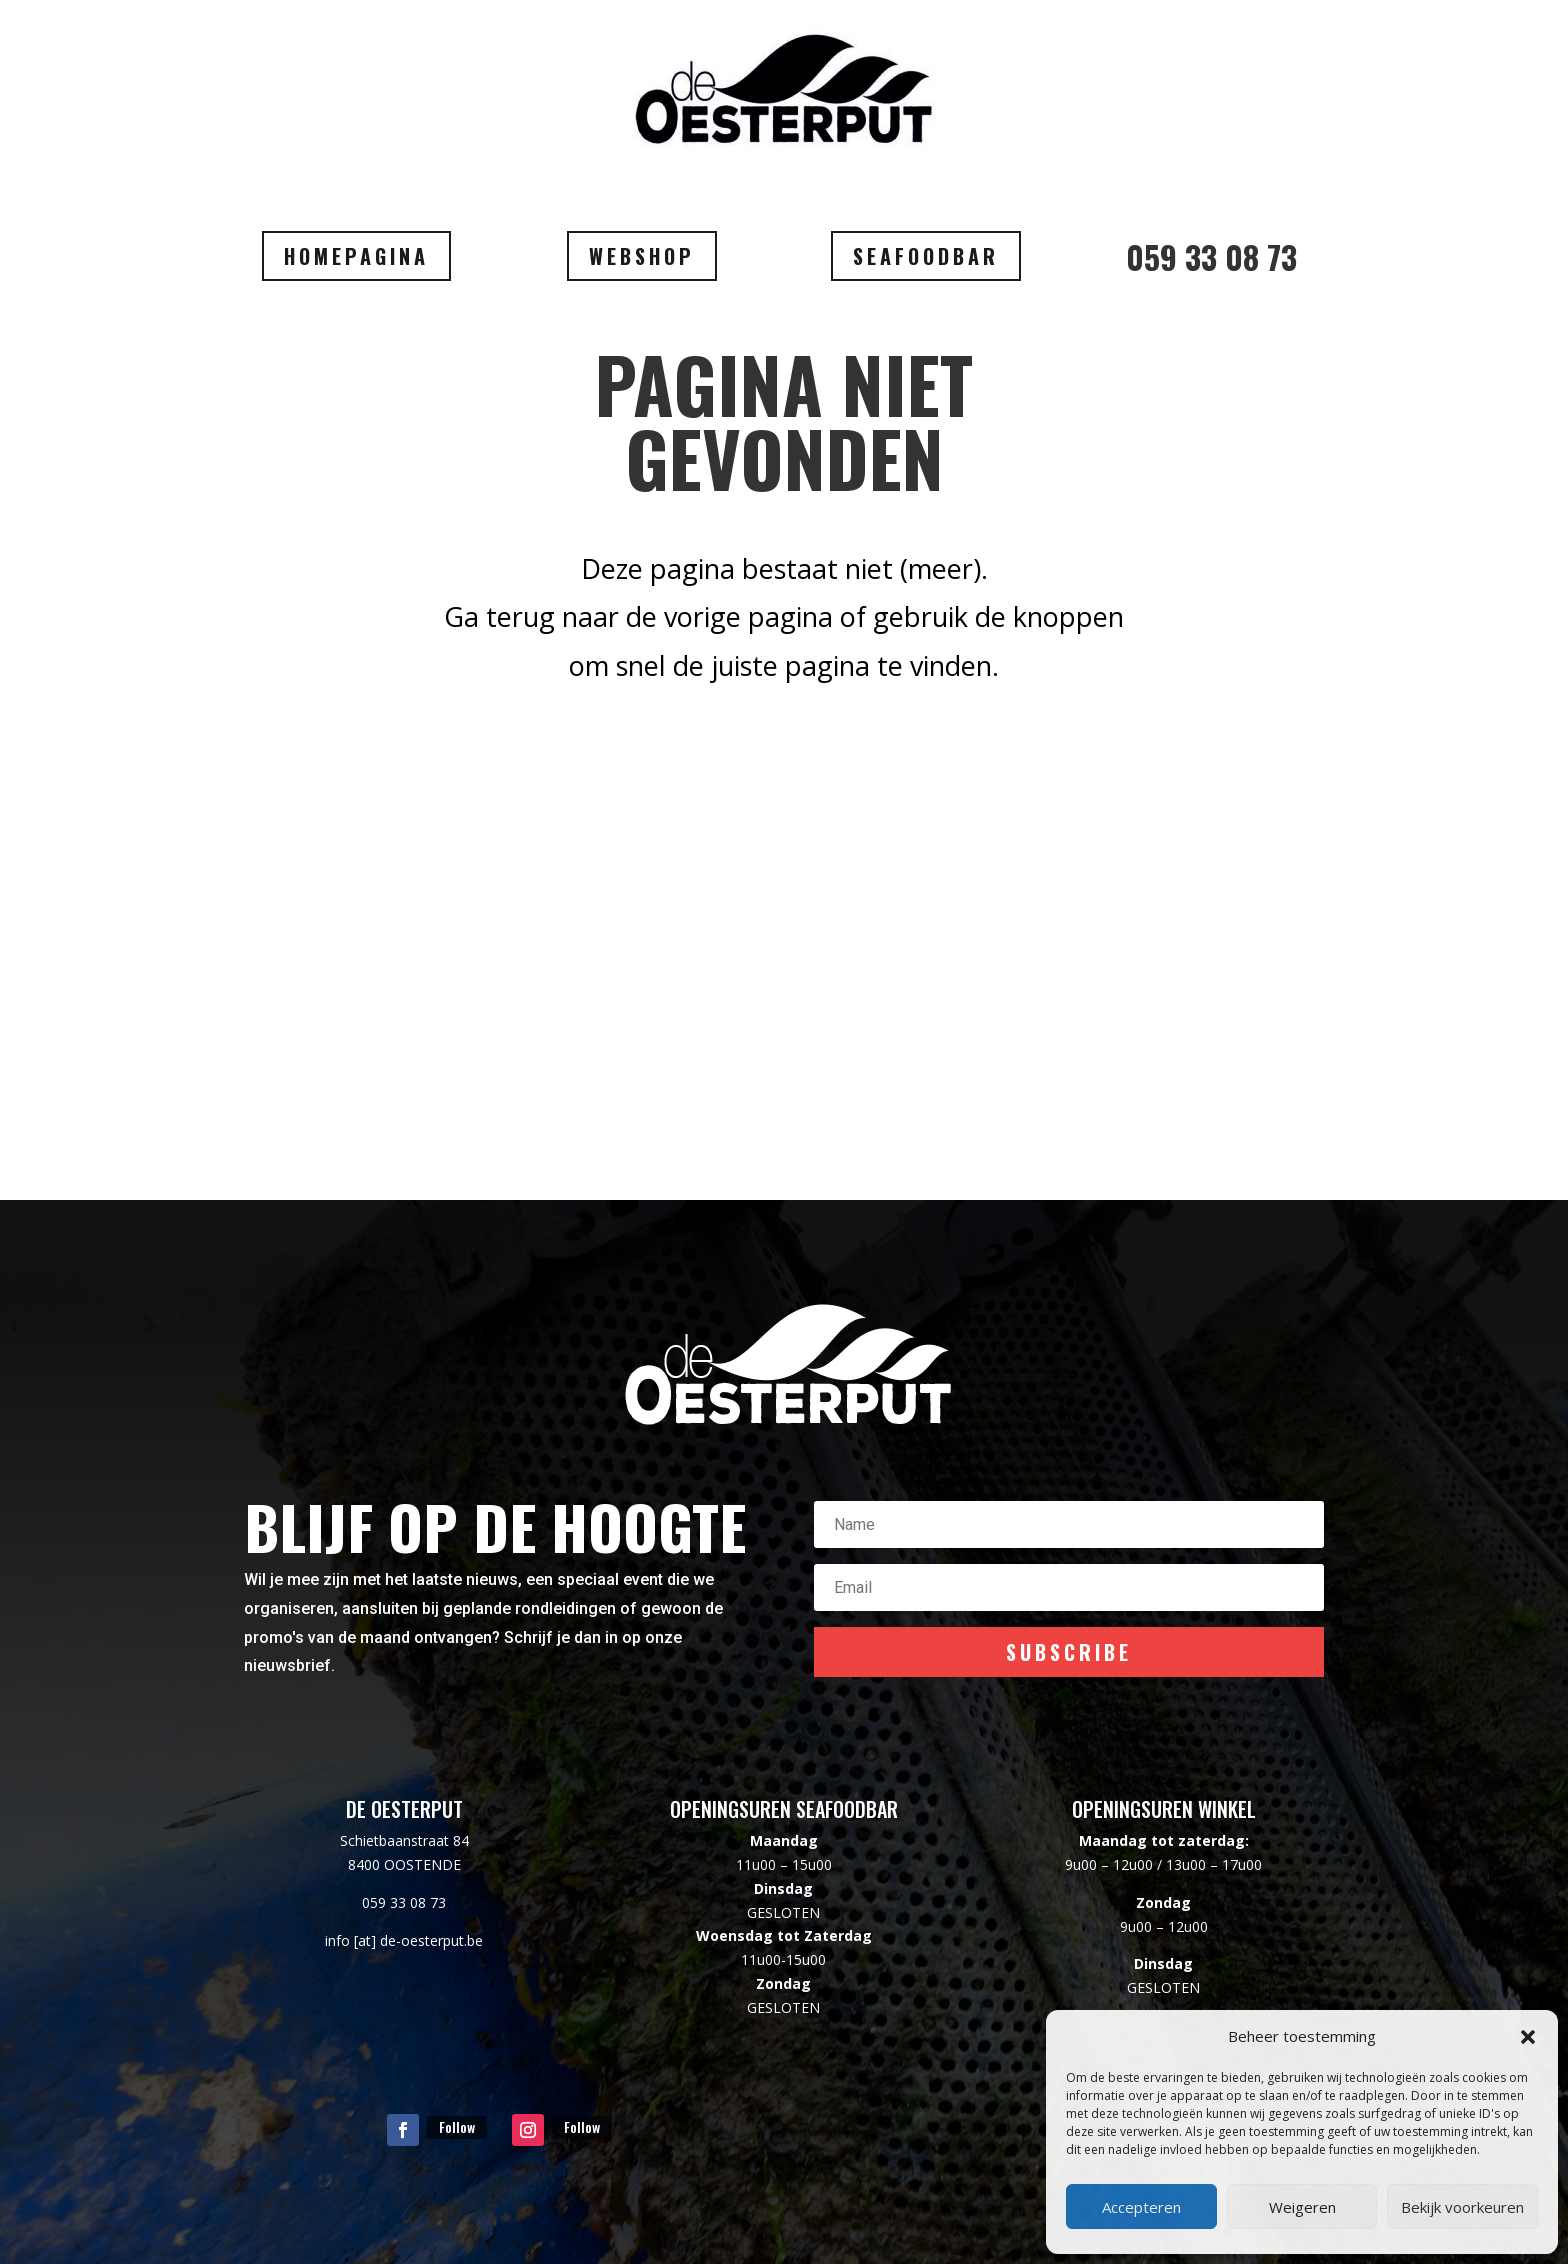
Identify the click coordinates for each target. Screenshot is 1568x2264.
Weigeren (1302, 2207)
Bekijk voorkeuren (1462, 2207)
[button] (1528, 2037)
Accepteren (1141, 2207)
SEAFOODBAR (926, 256)
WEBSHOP (642, 256)
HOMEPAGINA (356, 256)
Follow (457, 2126)
